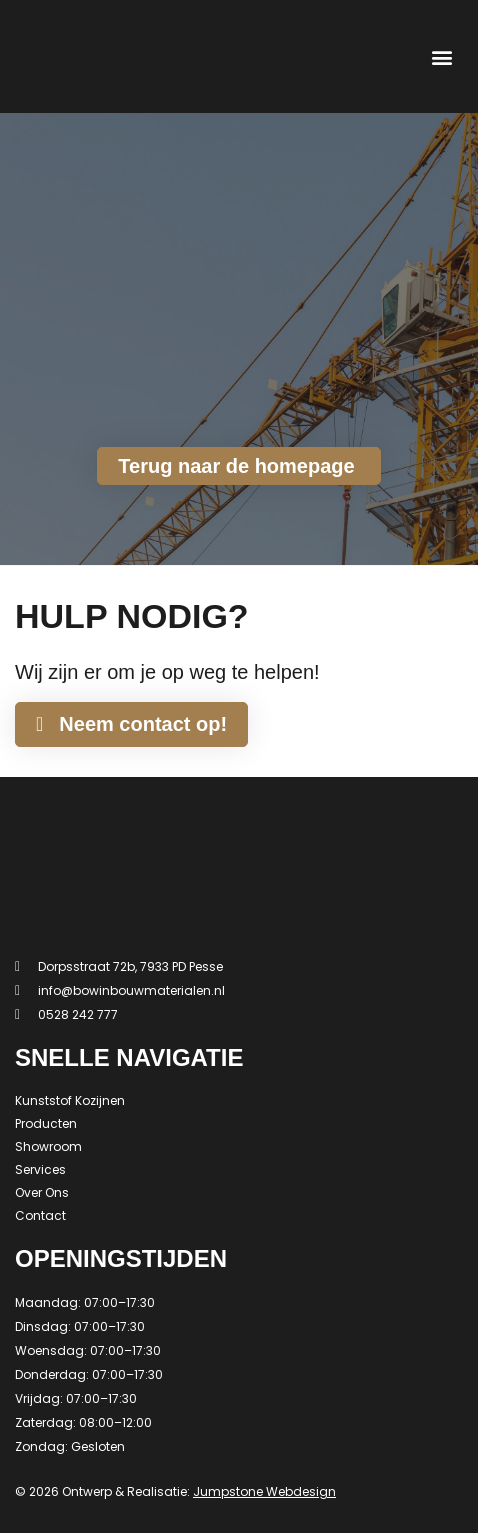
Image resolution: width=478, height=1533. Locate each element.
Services (40, 1169)
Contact (40, 1215)
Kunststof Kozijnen (70, 1100)
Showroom (48, 1146)
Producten (46, 1123)
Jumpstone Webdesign (264, 1491)
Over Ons (42, 1192)
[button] (441, 56)
